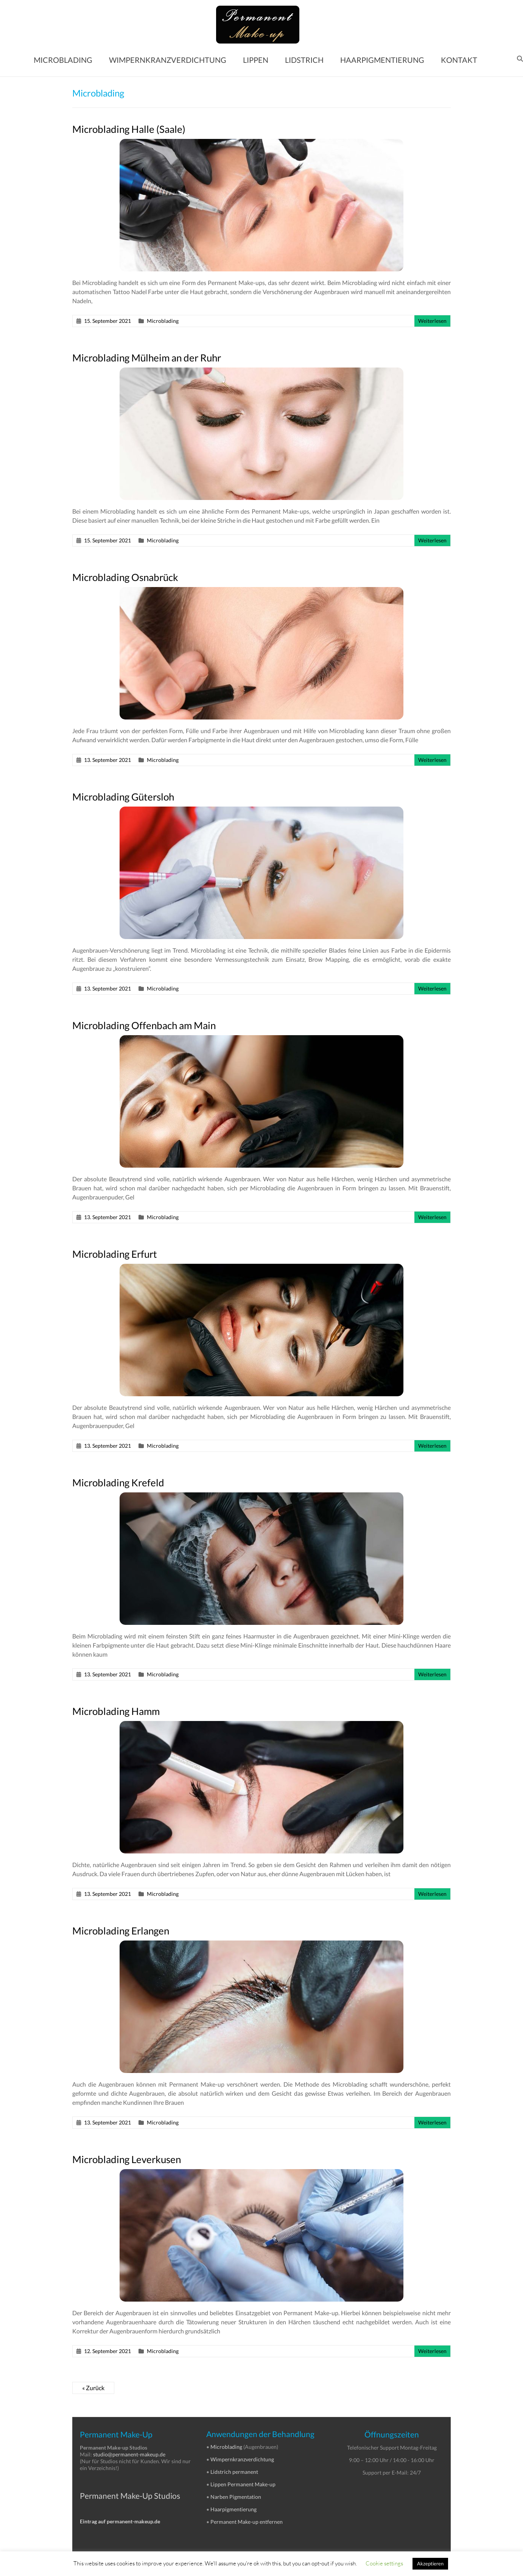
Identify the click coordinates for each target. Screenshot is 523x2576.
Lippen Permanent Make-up (243, 2484)
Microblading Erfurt (114, 1254)
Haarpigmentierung (233, 2509)
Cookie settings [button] (384, 2563)
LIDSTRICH (304, 59)
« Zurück (93, 2387)
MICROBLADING (63, 59)
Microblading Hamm (116, 1711)
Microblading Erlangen (120, 1931)
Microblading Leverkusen (126, 2159)
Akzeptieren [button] (430, 2563)
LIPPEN (255, 59)
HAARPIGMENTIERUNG (382, 59)
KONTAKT (459, 59)
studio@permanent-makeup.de (129, 2454)
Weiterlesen (432, 321)
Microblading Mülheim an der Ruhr (146, 358)
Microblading (163, 321)
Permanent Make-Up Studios (130, 2495)
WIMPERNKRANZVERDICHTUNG (167, 59)
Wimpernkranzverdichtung (242, 2459)
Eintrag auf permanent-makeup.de (120, 2521)
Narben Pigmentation (235, 2496)
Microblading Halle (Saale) (128, 129)
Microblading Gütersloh (123, 797)
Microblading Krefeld (118, 1482)
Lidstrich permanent (234, 2472)
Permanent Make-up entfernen (246, 2521)
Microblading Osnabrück (125, 577)
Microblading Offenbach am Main (144, 1025)
